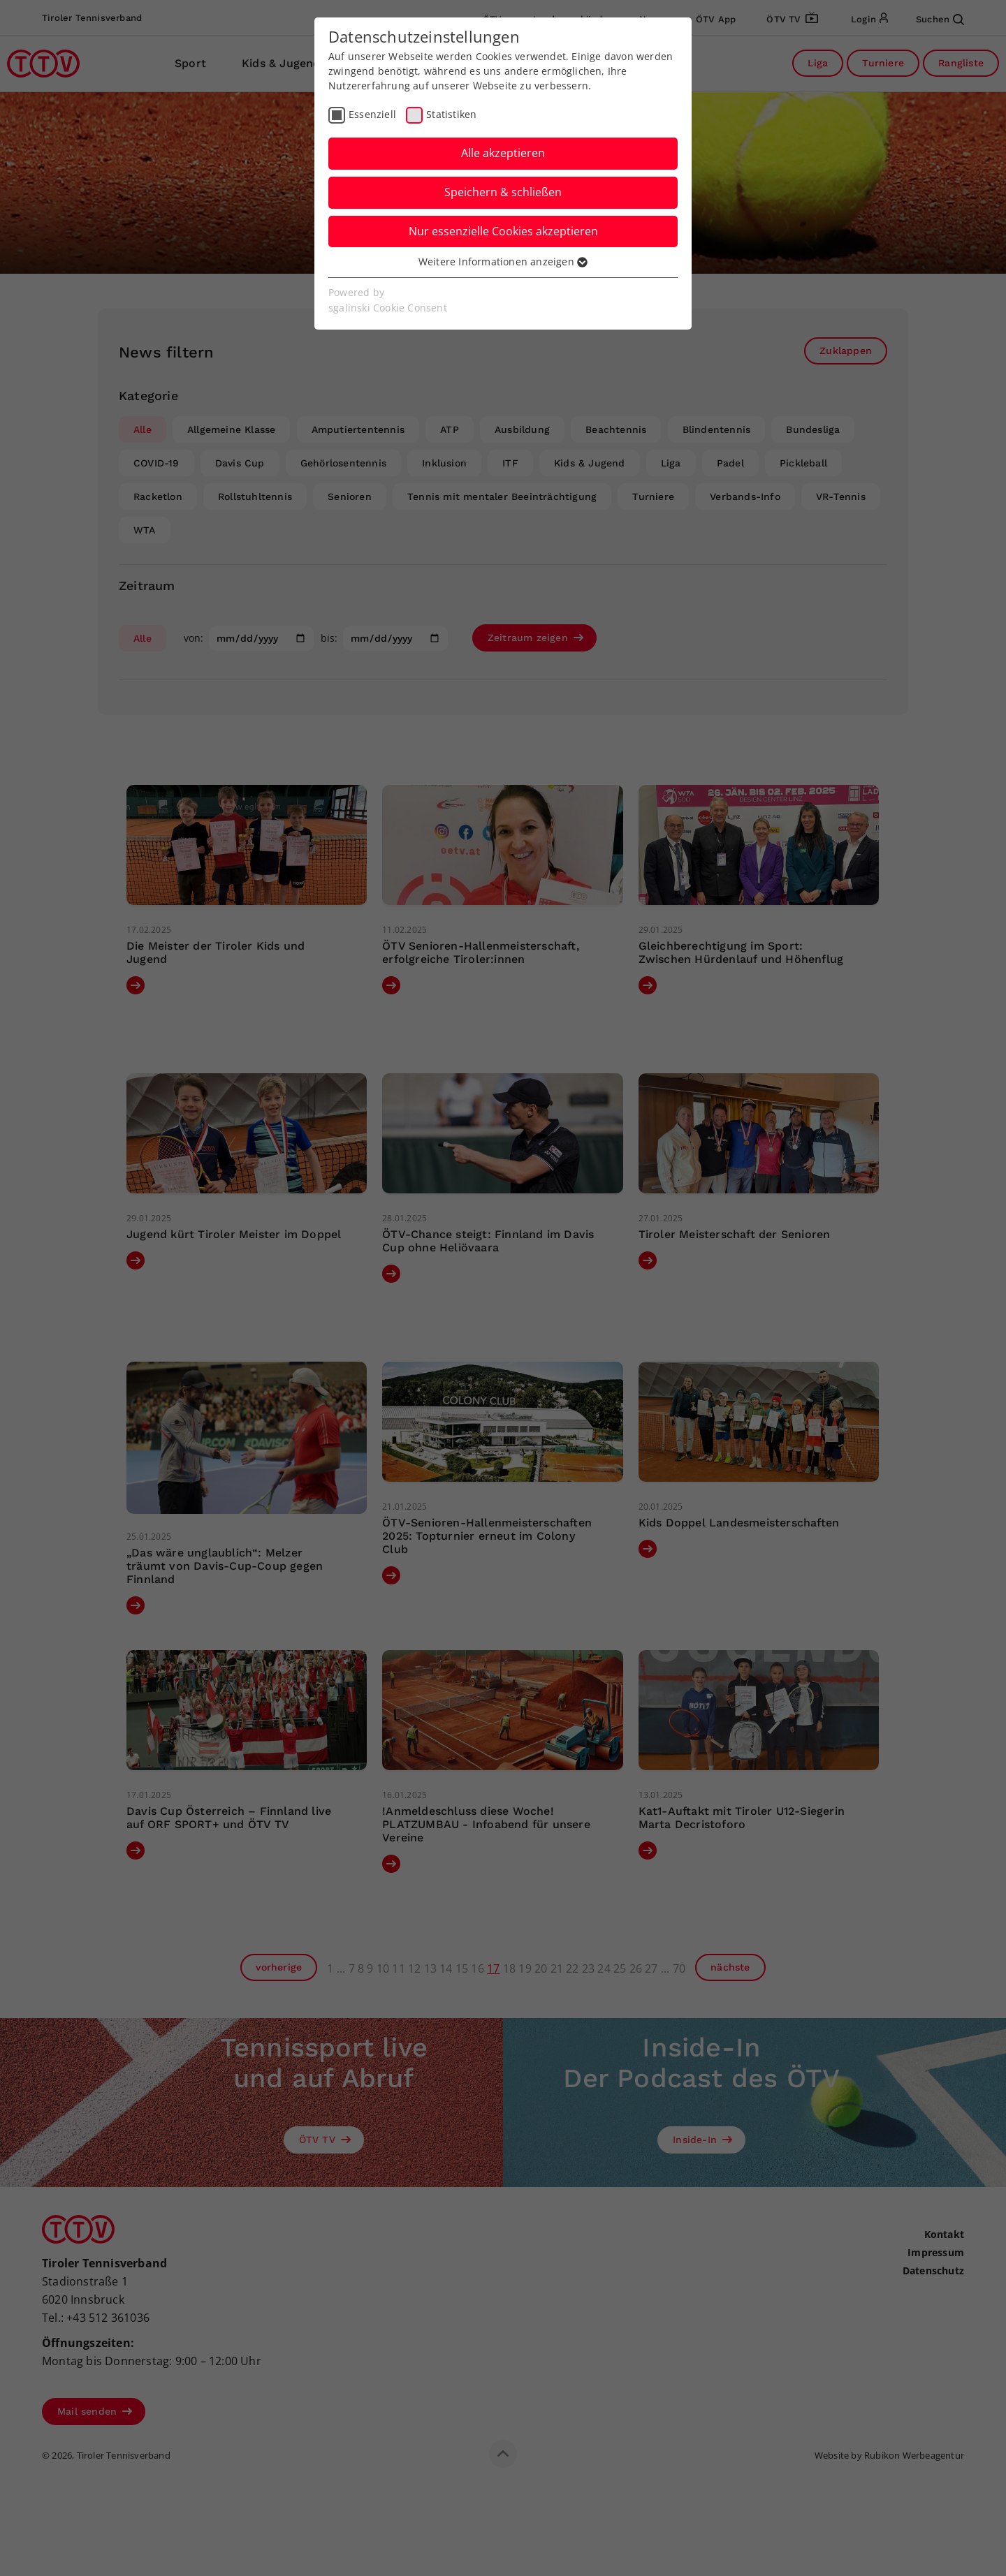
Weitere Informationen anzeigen (503, 261)
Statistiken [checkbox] (451, 114)
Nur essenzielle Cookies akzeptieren (503, 231)
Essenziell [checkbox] (372, 114)
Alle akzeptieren (503, 153)
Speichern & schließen (503, 192)
